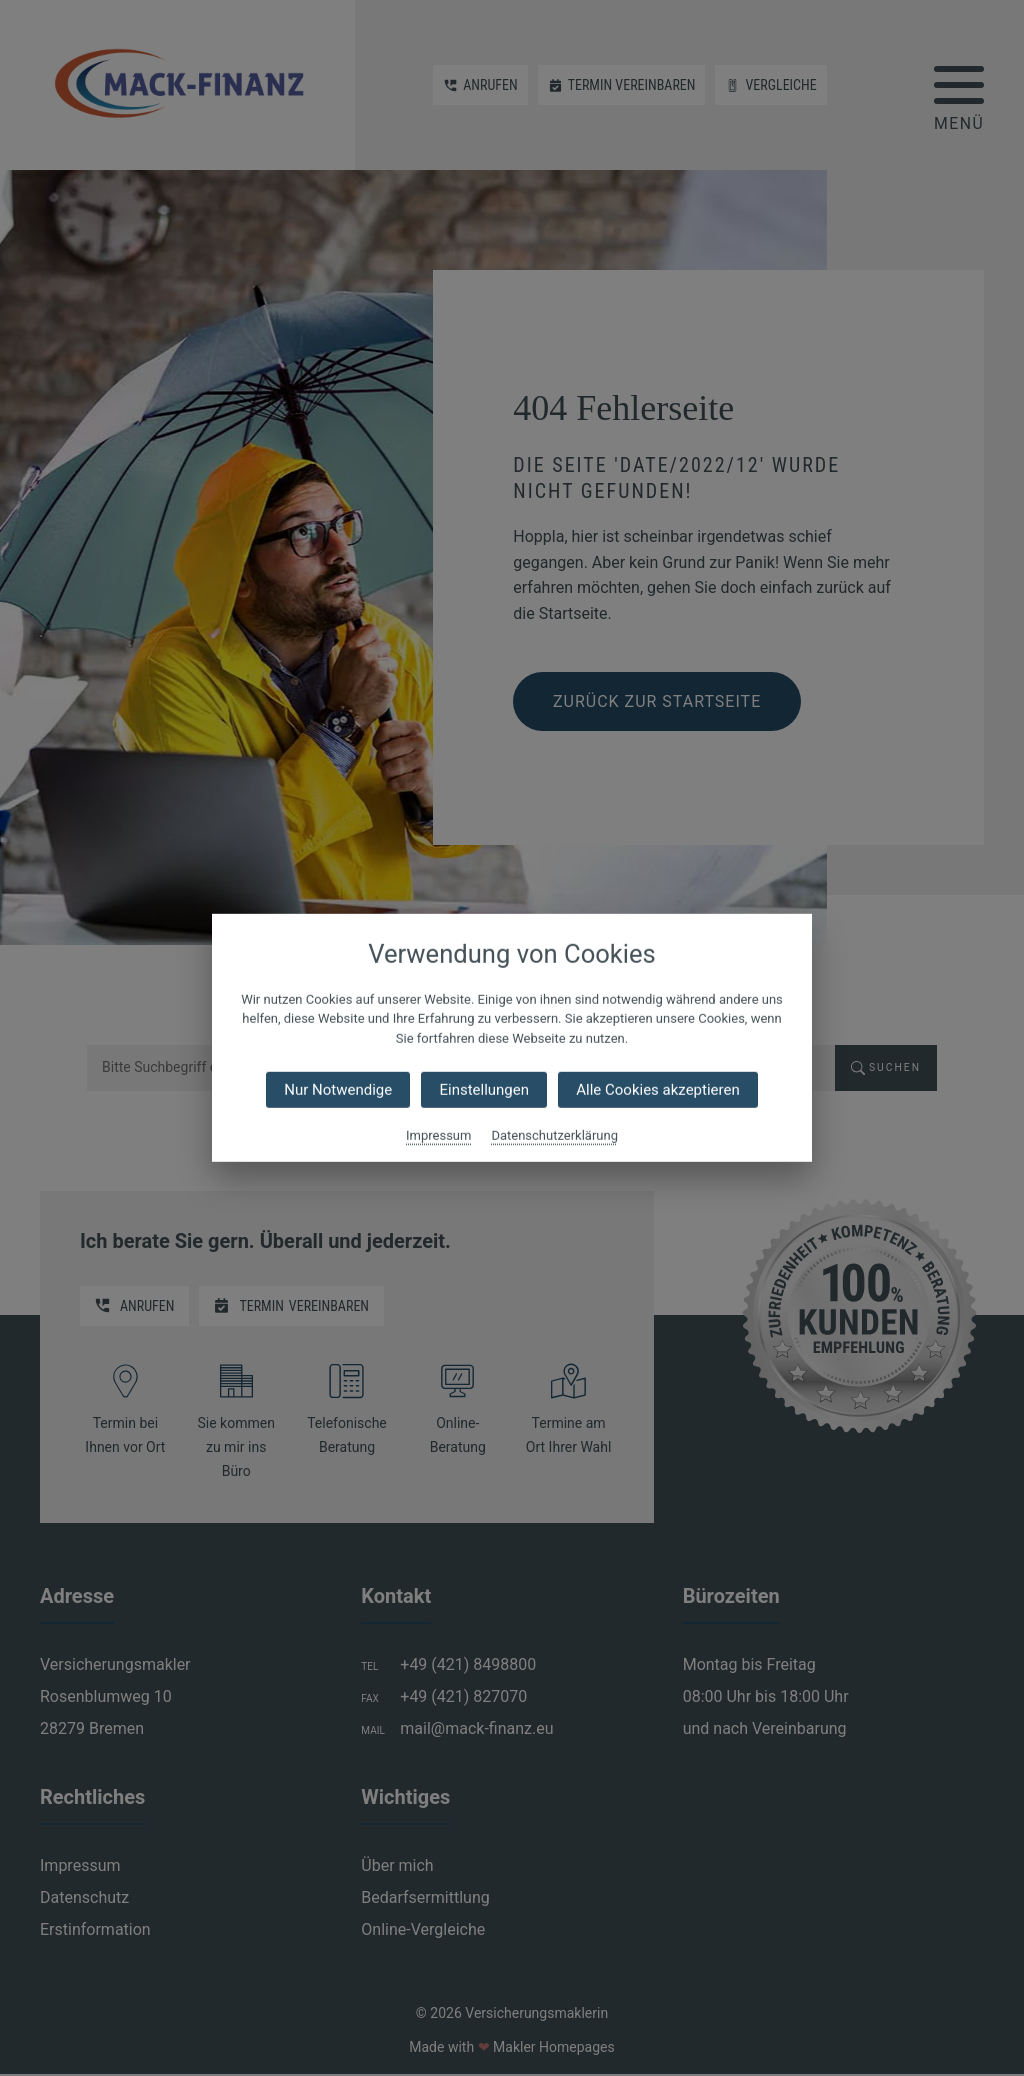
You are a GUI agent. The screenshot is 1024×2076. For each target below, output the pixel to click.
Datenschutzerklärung (554, 1135)
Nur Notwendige (338, 1090)
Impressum (438, 1135)
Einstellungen (484, 1090)
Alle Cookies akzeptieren (657, 1090)
